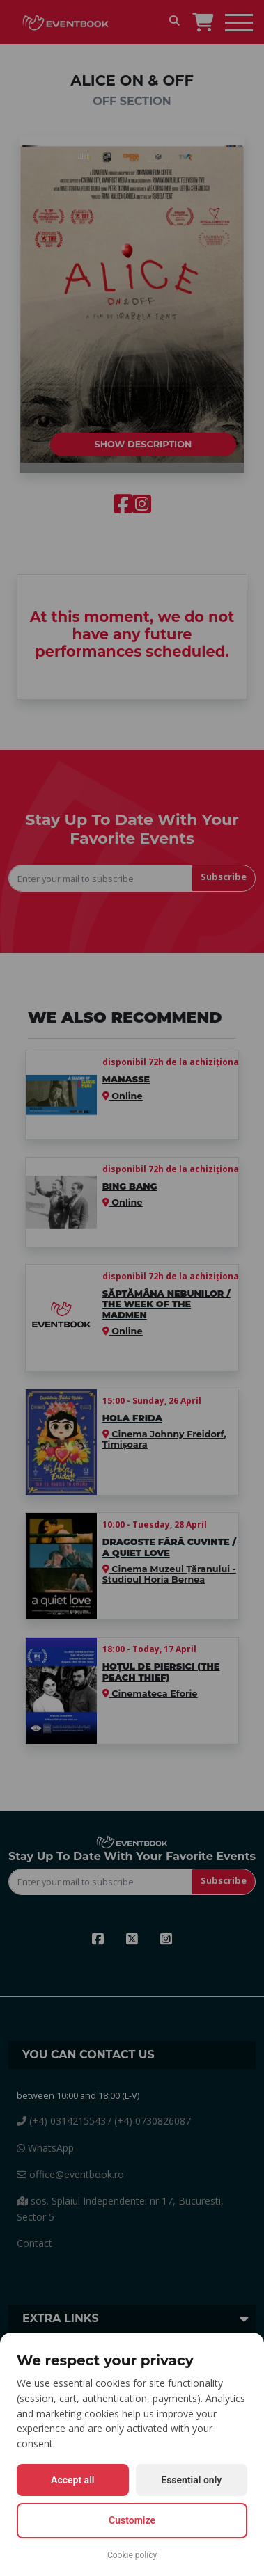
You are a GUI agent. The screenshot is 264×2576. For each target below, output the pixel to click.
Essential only (191, 2480)
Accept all (72, 2480)
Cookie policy (132, 2555)
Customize (132, 2520)
